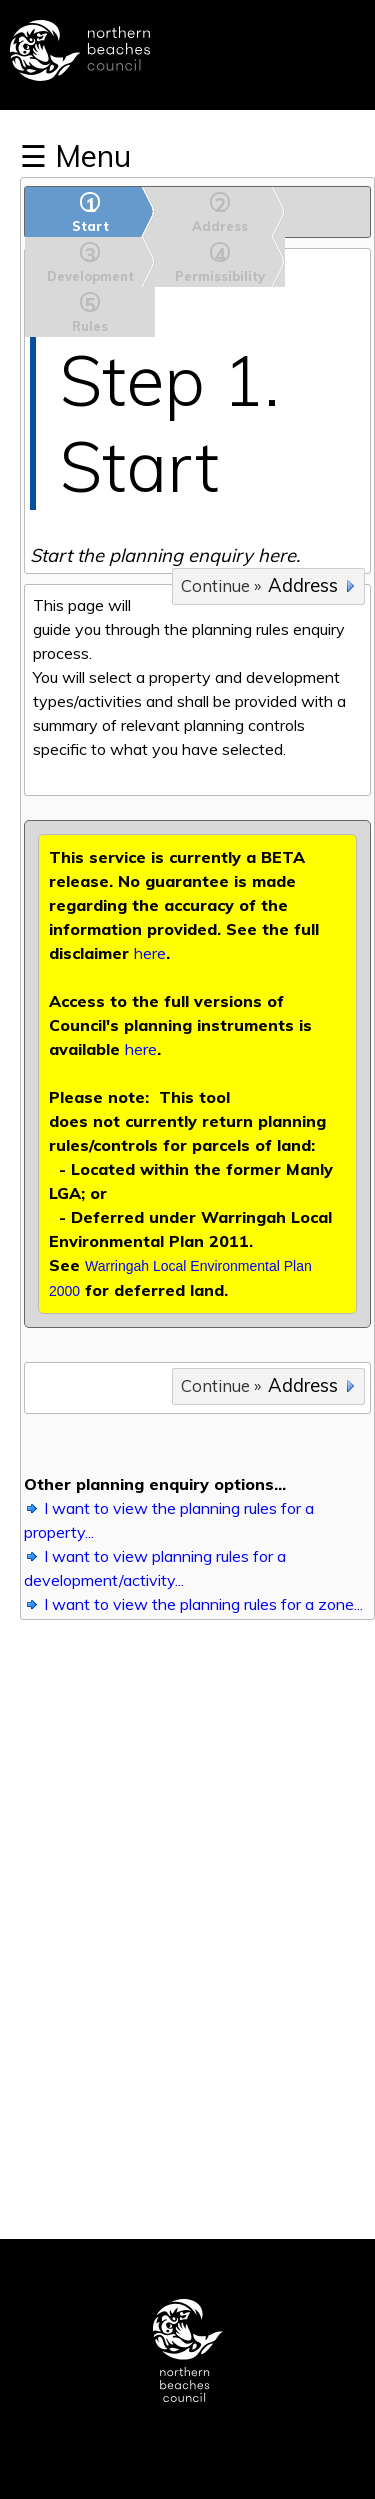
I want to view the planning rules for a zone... (203, 1604)
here (150, 953)
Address (303, 585)
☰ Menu (75, 156)
